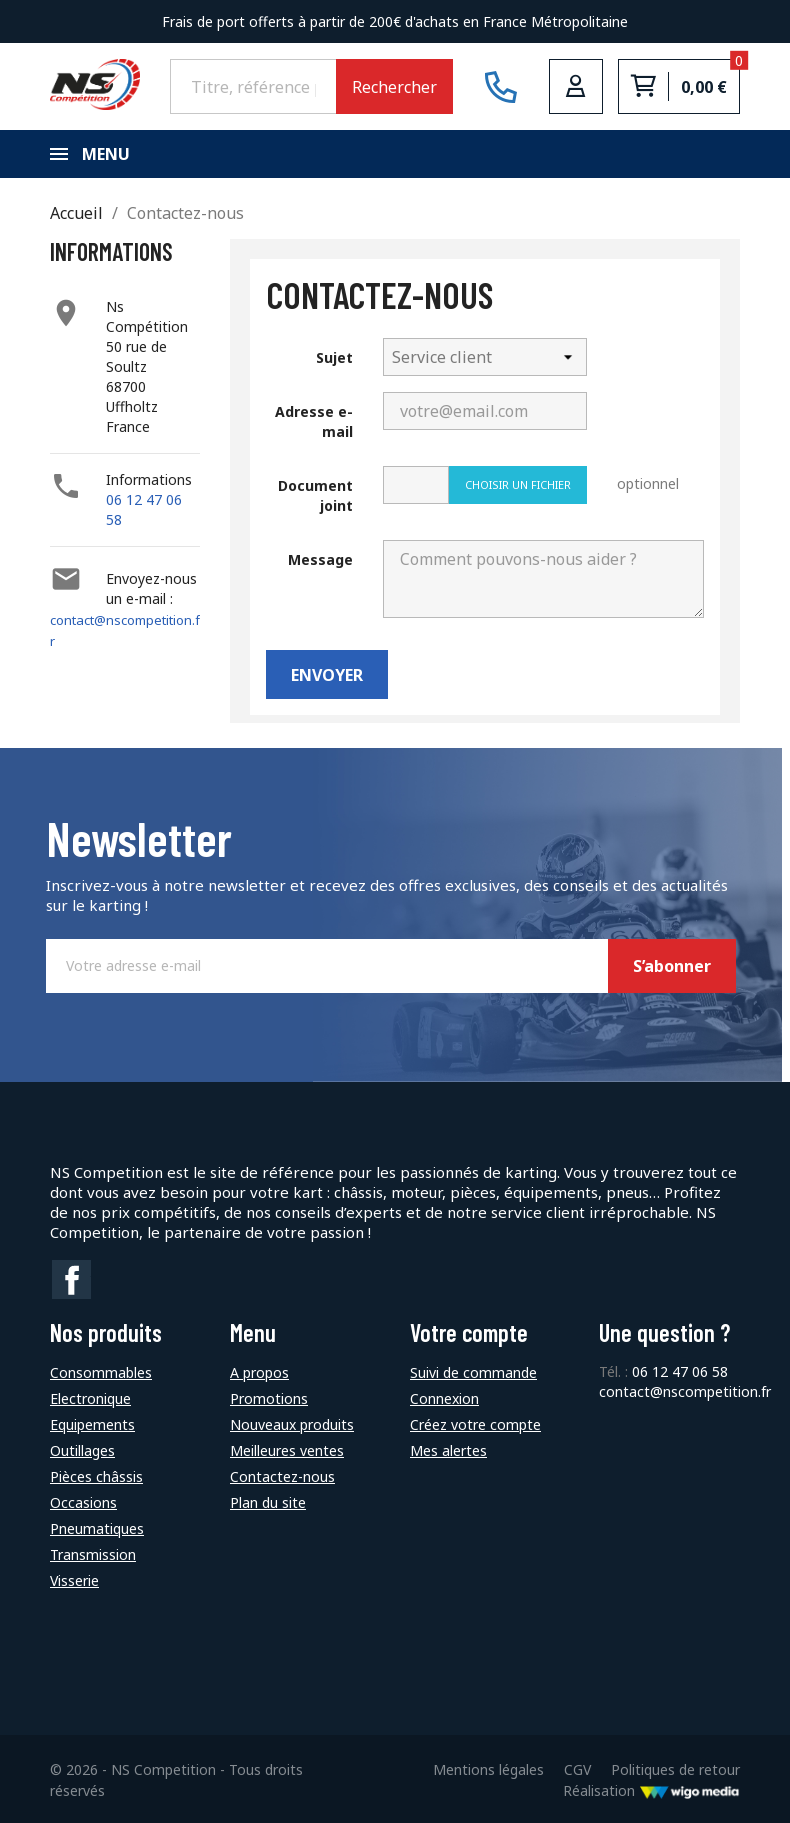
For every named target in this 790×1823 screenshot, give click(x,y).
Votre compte (469, 1330)
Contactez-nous (282, 1474)
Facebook (72, 1280)
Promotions (269, 1396)
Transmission (93, 1552)
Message (320, 559)
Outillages (82, 1448)
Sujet (334, 357)
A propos (259, 1370)
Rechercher (394, 87)
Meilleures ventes (287, 1448)
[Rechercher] (253, 86)
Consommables (101, 1370)
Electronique (90, 1396)
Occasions (83, 1500)
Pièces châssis (96, 1474)
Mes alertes (448, 1448)
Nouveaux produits (292, 1422)
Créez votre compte (475, 1422)
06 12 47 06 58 (680, 1369)
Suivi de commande (473, 1370)
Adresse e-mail (314, 421)
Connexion (444, 1396)
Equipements (92, 1422)
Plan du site (268, 1500)
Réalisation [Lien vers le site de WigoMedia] (651, 1788)
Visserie (74, 1578)
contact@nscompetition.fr (685, 1389)
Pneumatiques (97, 1526)
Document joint (315, 495)
